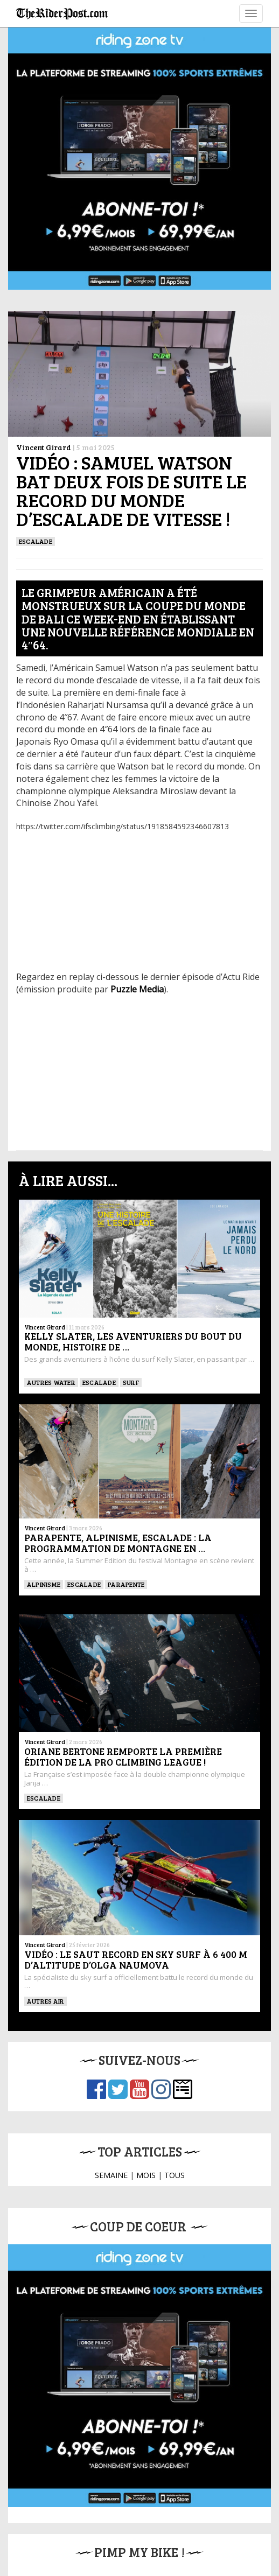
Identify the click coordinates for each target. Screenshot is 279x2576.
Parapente (126, 1584)
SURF (131, 1382)
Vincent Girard (43, 447)
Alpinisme (43, 1584)
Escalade (35, 541)
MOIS (146, 2175)
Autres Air (45, 2001)
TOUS (174, 2175)
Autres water (51, 1382)
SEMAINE (111, 2175)
